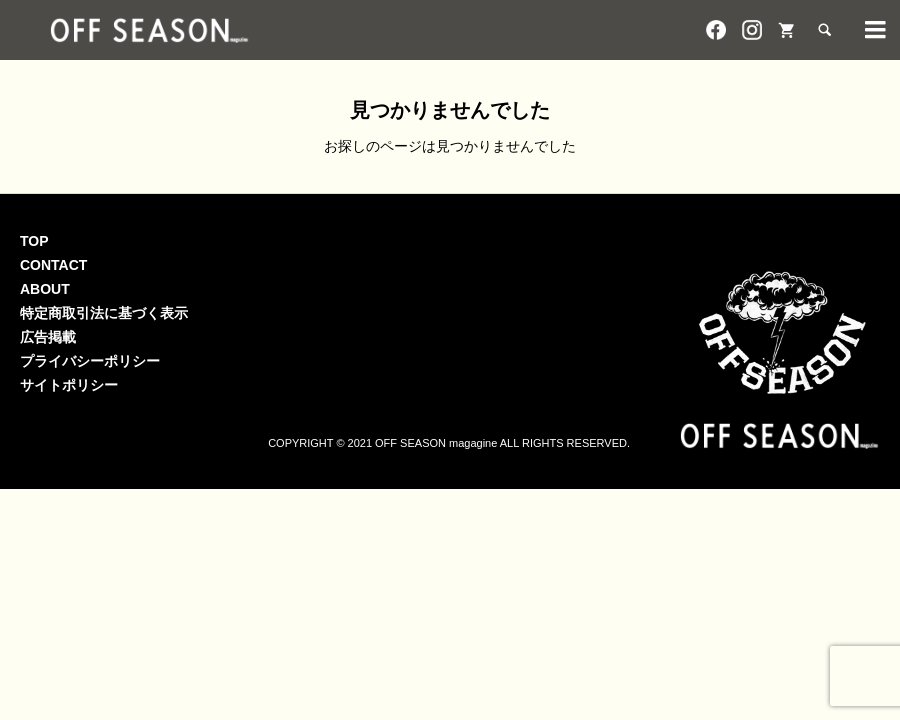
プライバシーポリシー (90, 361)
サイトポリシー (69, 385)
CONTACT (53, 265)
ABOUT (45, 289)
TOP (34, 241)
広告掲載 (48, 337)
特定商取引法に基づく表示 (104, 313)
